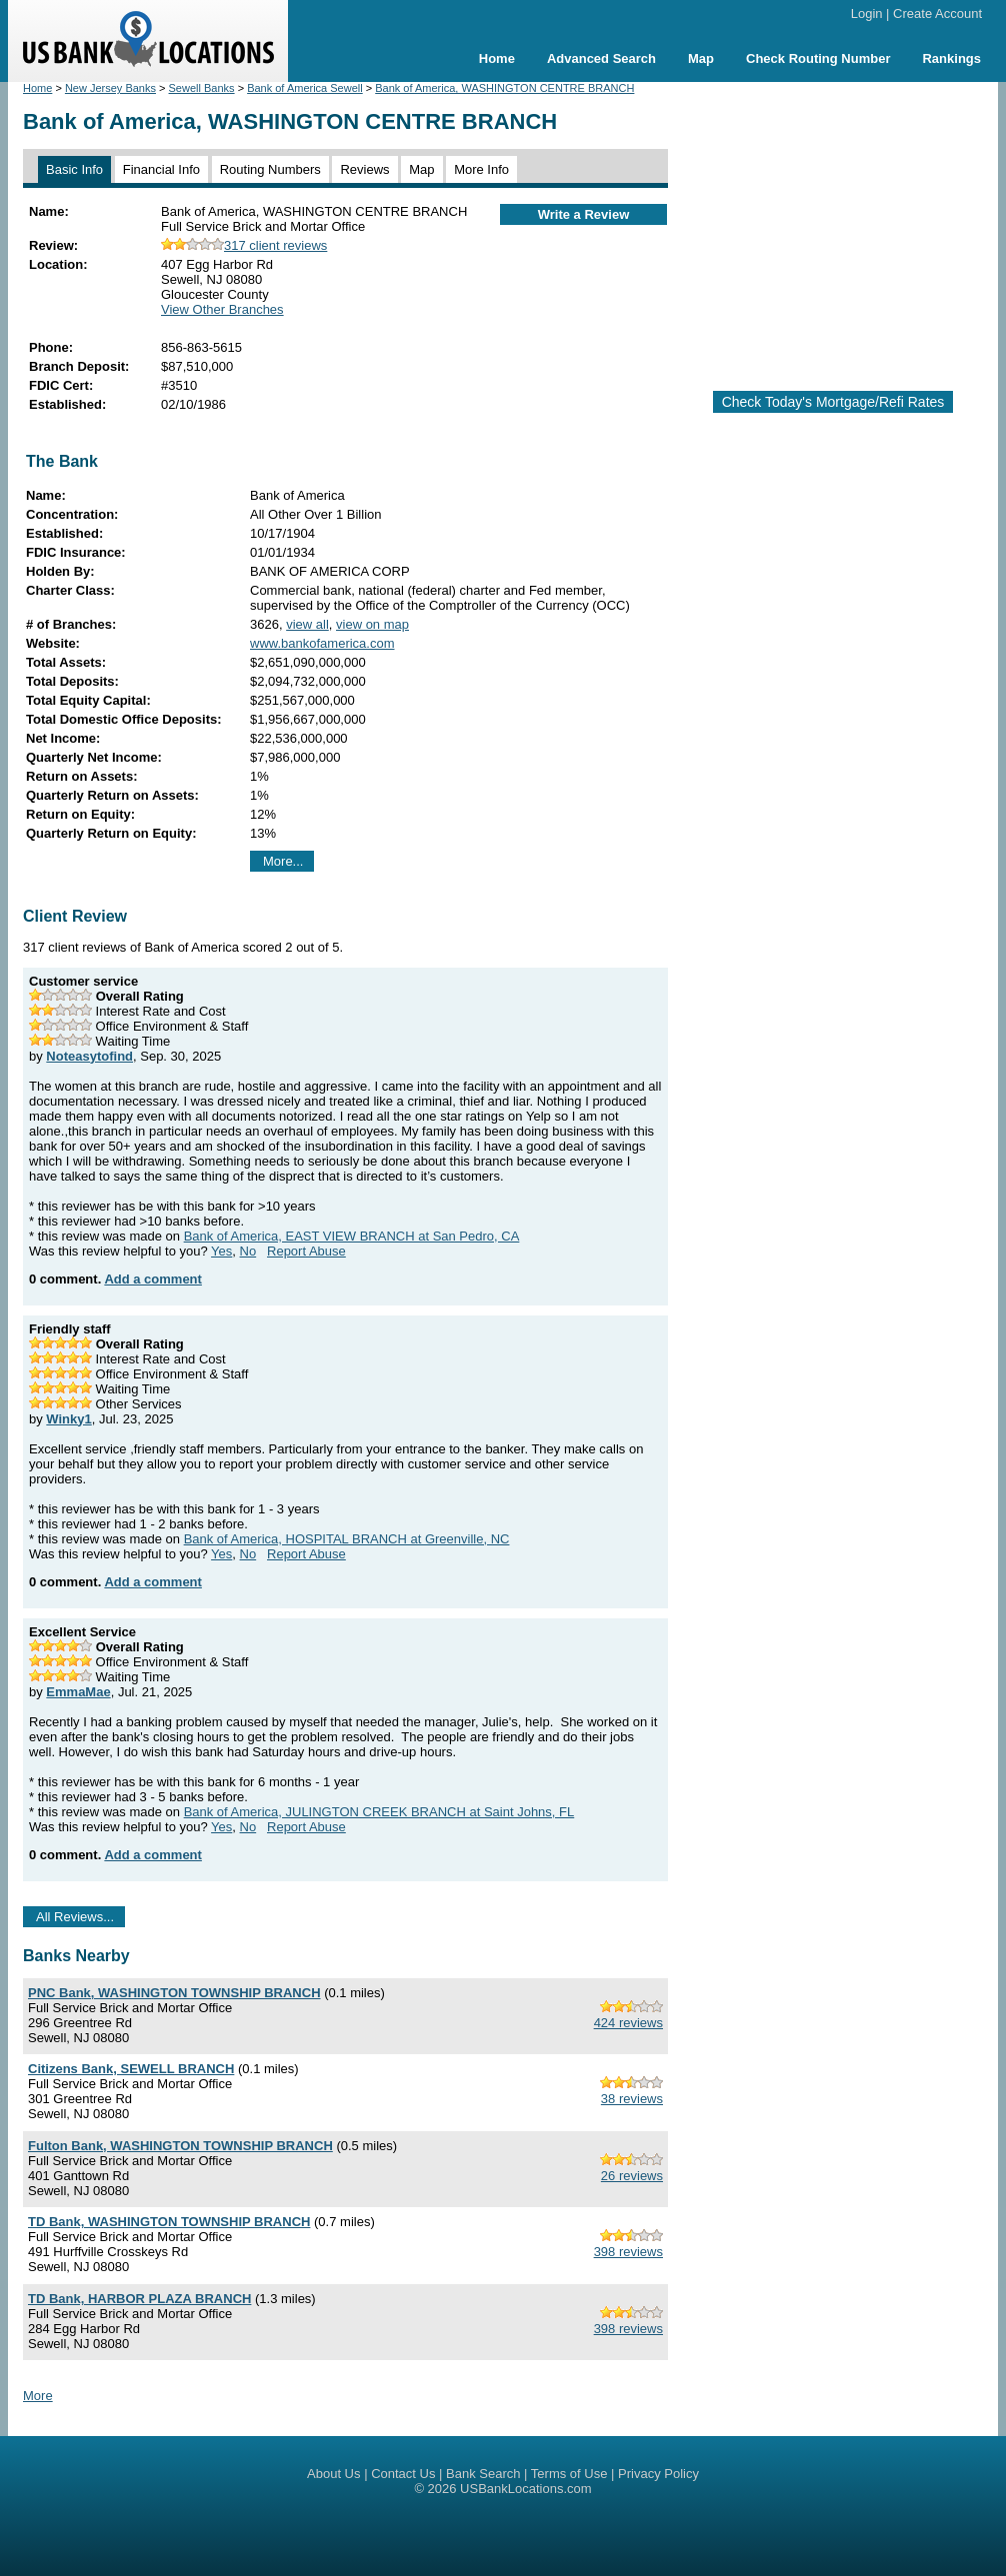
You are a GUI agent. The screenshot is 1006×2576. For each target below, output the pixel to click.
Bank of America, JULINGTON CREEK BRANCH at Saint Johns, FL (379, 1811)
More (38, 2395)
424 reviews (628, 2022)
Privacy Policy (658, 2473)
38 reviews (632, 2098)
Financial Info (161, 169)
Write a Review (584, 214)
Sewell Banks (202, 88)
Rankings (951, 58)
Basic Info (74, 169)
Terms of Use (569, 2473)
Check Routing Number (818, 58)
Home (497, 58)
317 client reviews (244, 245)
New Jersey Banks (110, 88)
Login (867, 13)
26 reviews (632, 2175)
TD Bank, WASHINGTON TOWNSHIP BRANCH (169, 2221)
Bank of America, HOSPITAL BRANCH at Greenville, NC (347, 1538)
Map (701, 58)
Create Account (937, 13)
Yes (221, 1251)
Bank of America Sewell (305, 88)
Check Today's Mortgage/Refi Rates (833, 402)
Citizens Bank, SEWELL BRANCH (131, 2068)
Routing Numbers (270, 169)
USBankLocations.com (526, 2488)
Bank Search (483, 2473)
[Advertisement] (844, 228)
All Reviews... (75, 1916)
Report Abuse (306, 1251)
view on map (372, 624)
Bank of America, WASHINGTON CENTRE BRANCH (504, 88)
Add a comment (153, 1279)
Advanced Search (601, 58)
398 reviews (628, 2251)
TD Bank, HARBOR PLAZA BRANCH (139, 2298)
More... (283, 861)
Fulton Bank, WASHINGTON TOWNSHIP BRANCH (180, 2145)
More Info (481, 169)
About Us (333, 2473)
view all (307, 624)
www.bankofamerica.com (322, 643)
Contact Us (403, 2473)
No (248, 1251)
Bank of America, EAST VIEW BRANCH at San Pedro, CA (352, 1236)
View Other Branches (222, 309)
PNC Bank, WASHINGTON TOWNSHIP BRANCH (174, 1992)
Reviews (364, 169)
